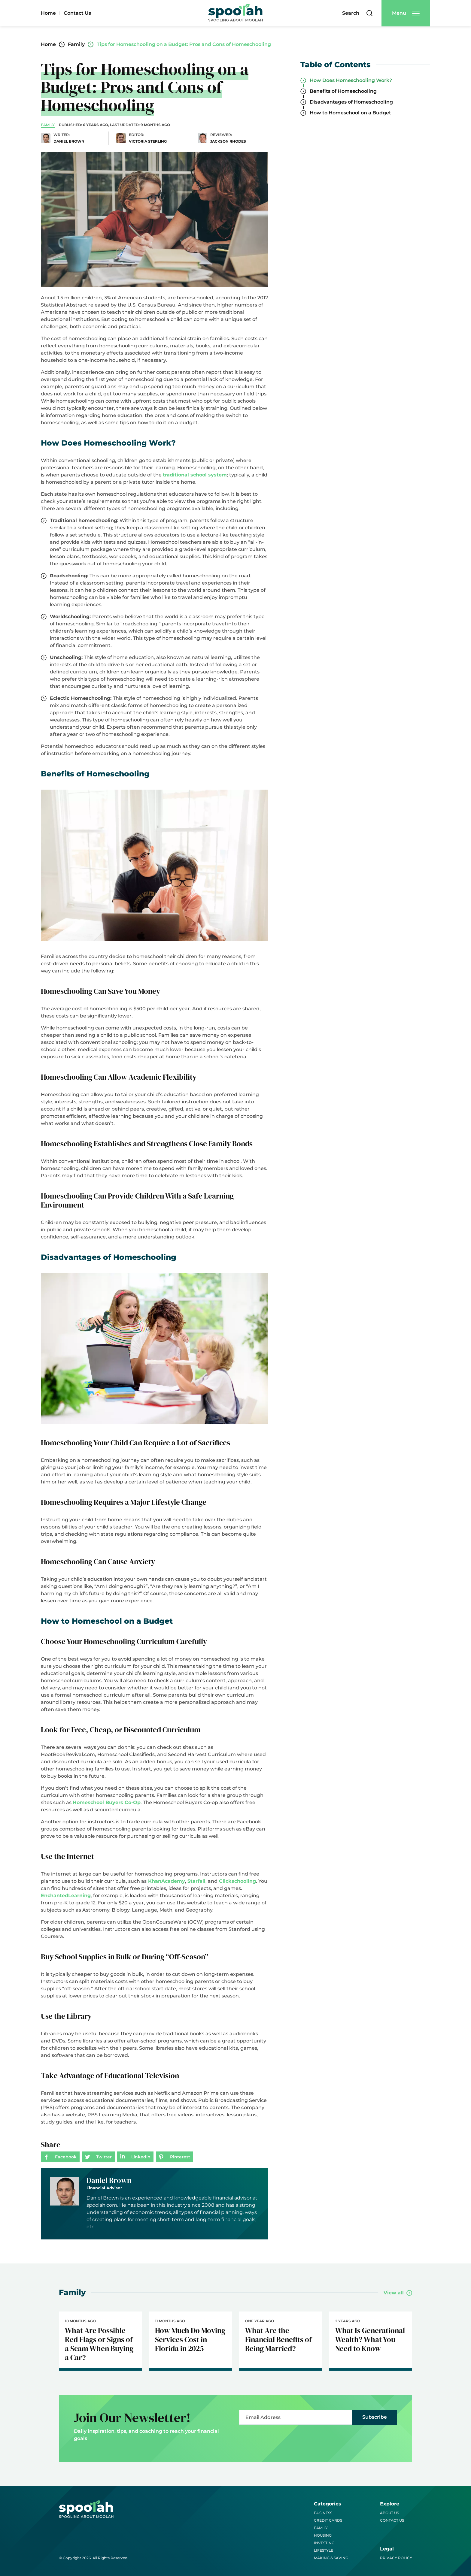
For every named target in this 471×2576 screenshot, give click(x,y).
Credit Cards (328, 2520)
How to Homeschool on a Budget (350, 113)
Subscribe (374, 2417)
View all (394, 2293)
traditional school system (195, 475)
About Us (389, 2513)
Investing (324, 2543)
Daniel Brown (109, 2180)
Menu (399, 13)
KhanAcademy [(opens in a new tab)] (166, 1881)
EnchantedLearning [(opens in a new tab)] (66, 1895)
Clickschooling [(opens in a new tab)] (236, 1881)
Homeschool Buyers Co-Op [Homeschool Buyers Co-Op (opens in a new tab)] (107, 1802)
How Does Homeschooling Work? (351, 80)
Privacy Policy (396, 2558)
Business (323, 2513)
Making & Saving (331, 2558)
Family (321, 2528)
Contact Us (77, 13)
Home (48, 13)
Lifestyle (323, 2550)
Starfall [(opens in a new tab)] (196, 1881)
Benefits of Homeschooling (343, 91)
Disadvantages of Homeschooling (351, 102)
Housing (323, 2535)
